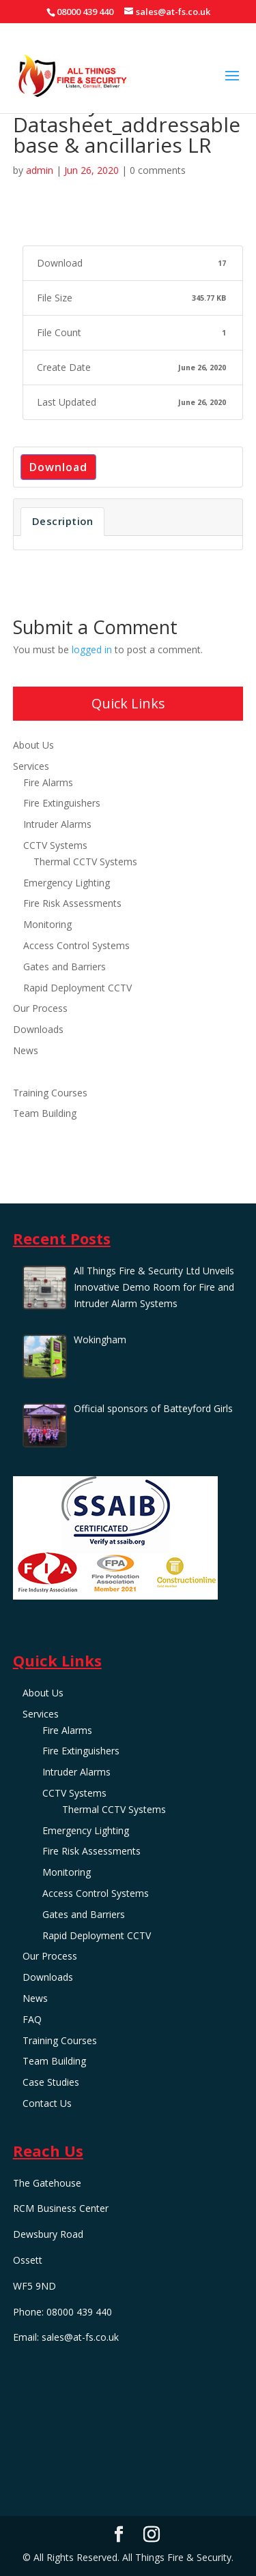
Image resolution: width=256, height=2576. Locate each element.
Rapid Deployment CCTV (77, 987)
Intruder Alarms (57, 824)
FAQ (22, 1071)
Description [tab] (63, 521)
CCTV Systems (55, 845)
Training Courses (50, 1092)
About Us (33, 744)
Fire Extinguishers (61, 802)
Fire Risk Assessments (72, 903)
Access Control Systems (76, 945)
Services (31, 766)
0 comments (158, 170)
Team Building (44, 1113)
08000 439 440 (85, 11)
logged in (92, 649)
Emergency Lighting (66, 882)
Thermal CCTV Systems (85, 861)
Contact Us (37, 1155)
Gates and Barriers (64, 966)
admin (39, 170)
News (25, 1050)
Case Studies (41, 1134)
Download (58, 467)
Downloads (38, 1029)
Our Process (40, 1008)
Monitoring (47, 924)
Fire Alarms (48, 782)
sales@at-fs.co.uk (80, 2337)
